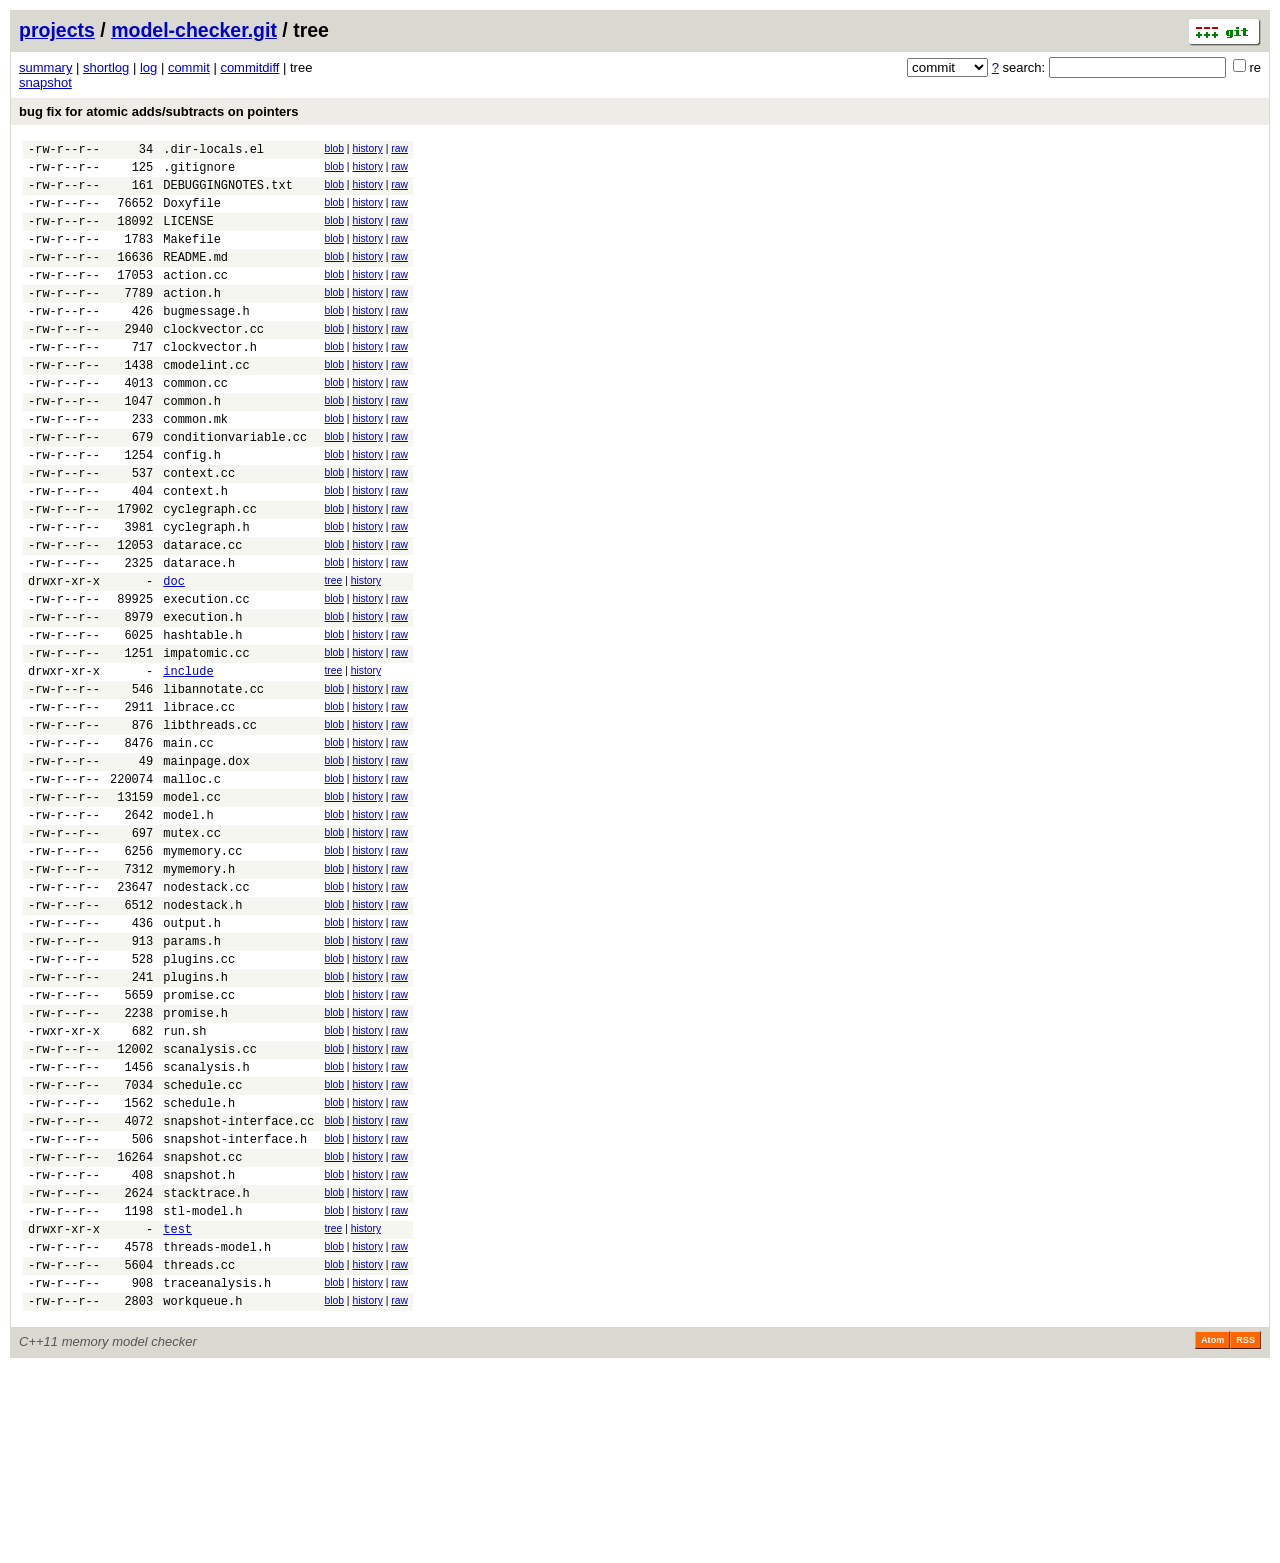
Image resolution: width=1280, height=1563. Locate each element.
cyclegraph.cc (210, 571)
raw (399, 148)
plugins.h (195, 1117)
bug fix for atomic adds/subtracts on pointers (159, 111)
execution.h (202, 697)
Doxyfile (192, 214)
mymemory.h (199, 991)
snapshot (45, 82)
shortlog (106, 67)
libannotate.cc (213, 781)
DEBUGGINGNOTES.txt (228, 193)
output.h (192, 1054)
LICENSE (188, 235)
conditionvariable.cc (235, 487)
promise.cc (199, 1138)
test (177, 1411)
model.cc (192, 907)
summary (45, 67)
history (367, 148)
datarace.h (199, 634)
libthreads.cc (210, 823)
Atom (1212, 1535)
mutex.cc (192, 949)
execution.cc (206, 676)
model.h (188, 928)
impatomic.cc (206, 739)
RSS (1245, 1535)
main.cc (188, 844)
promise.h (195, 1159)
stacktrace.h (206, 1369)
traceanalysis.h (217, 1474)
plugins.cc (199, 1096)
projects (57, 30)
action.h (192, 319)
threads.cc (199, 1453)
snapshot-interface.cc (238, 1285)
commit (189, 67)
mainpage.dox (206, 865)
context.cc (199, 529)
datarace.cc (202, 613)
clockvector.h (210, 382)
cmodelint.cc (206, 403)
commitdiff (249, 67)
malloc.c (192, 886)
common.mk (195, 466)
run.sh (184, 1180)
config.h (192, 508)
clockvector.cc (213, 361)
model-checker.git (194, 30)
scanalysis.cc (210, 1201)
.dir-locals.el (213, 151)
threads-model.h (217, 1432)
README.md (195, 277)
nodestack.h (202, 1033)
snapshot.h (199, 1348)
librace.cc (199, 802)
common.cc (195, 424)
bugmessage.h (206, 340)
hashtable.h (202, 718)
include (188, 760)
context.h (195, 550)
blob (334, 148)
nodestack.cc (206, 1012)
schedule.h (199, 1264)
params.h (192, 1075)
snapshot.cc (202, 1327)
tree (333, 652)
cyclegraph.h (206, 592)
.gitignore (199, 172)
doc (174, 655)
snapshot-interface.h (235, 1306)
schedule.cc (202, 1243)
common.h (192, 445)
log (148, 67)
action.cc (195, 298)
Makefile (192, 256)
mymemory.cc (202, 970)
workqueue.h (202, 1495)
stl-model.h (202, 1390)
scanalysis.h (206, 1222)
